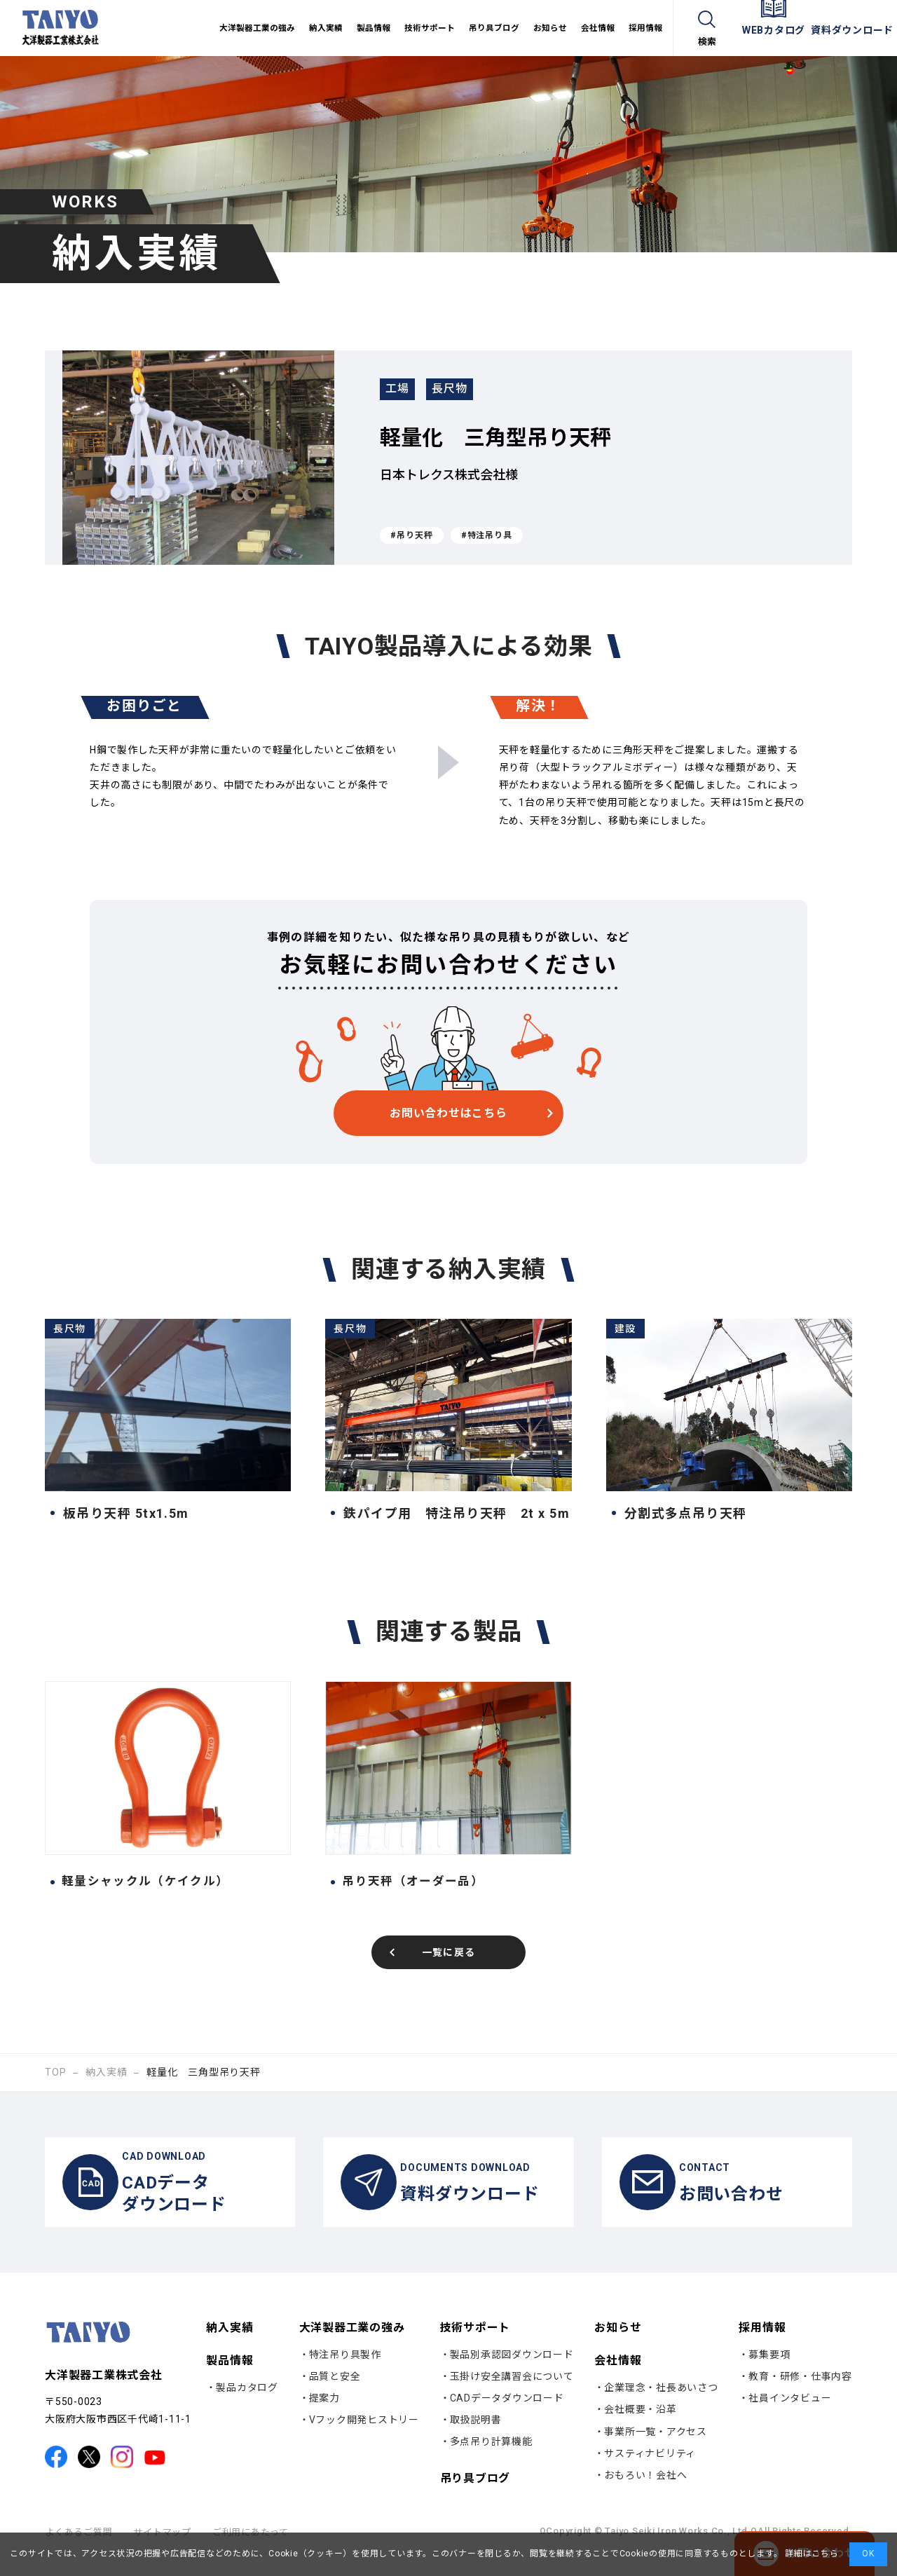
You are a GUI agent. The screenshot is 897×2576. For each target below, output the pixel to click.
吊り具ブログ (475, 2494)
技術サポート (475, 2343)
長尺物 (466, 392)
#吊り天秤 (411, 535)
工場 (403, 392)
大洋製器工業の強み (352, 2343)
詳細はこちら (810, 2553)
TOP (55, 2074)
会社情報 (617, 2376)
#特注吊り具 (487, 535)
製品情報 (229, 2376)
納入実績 (106, 2074)
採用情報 (762, 2343)
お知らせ (617, 2344)
